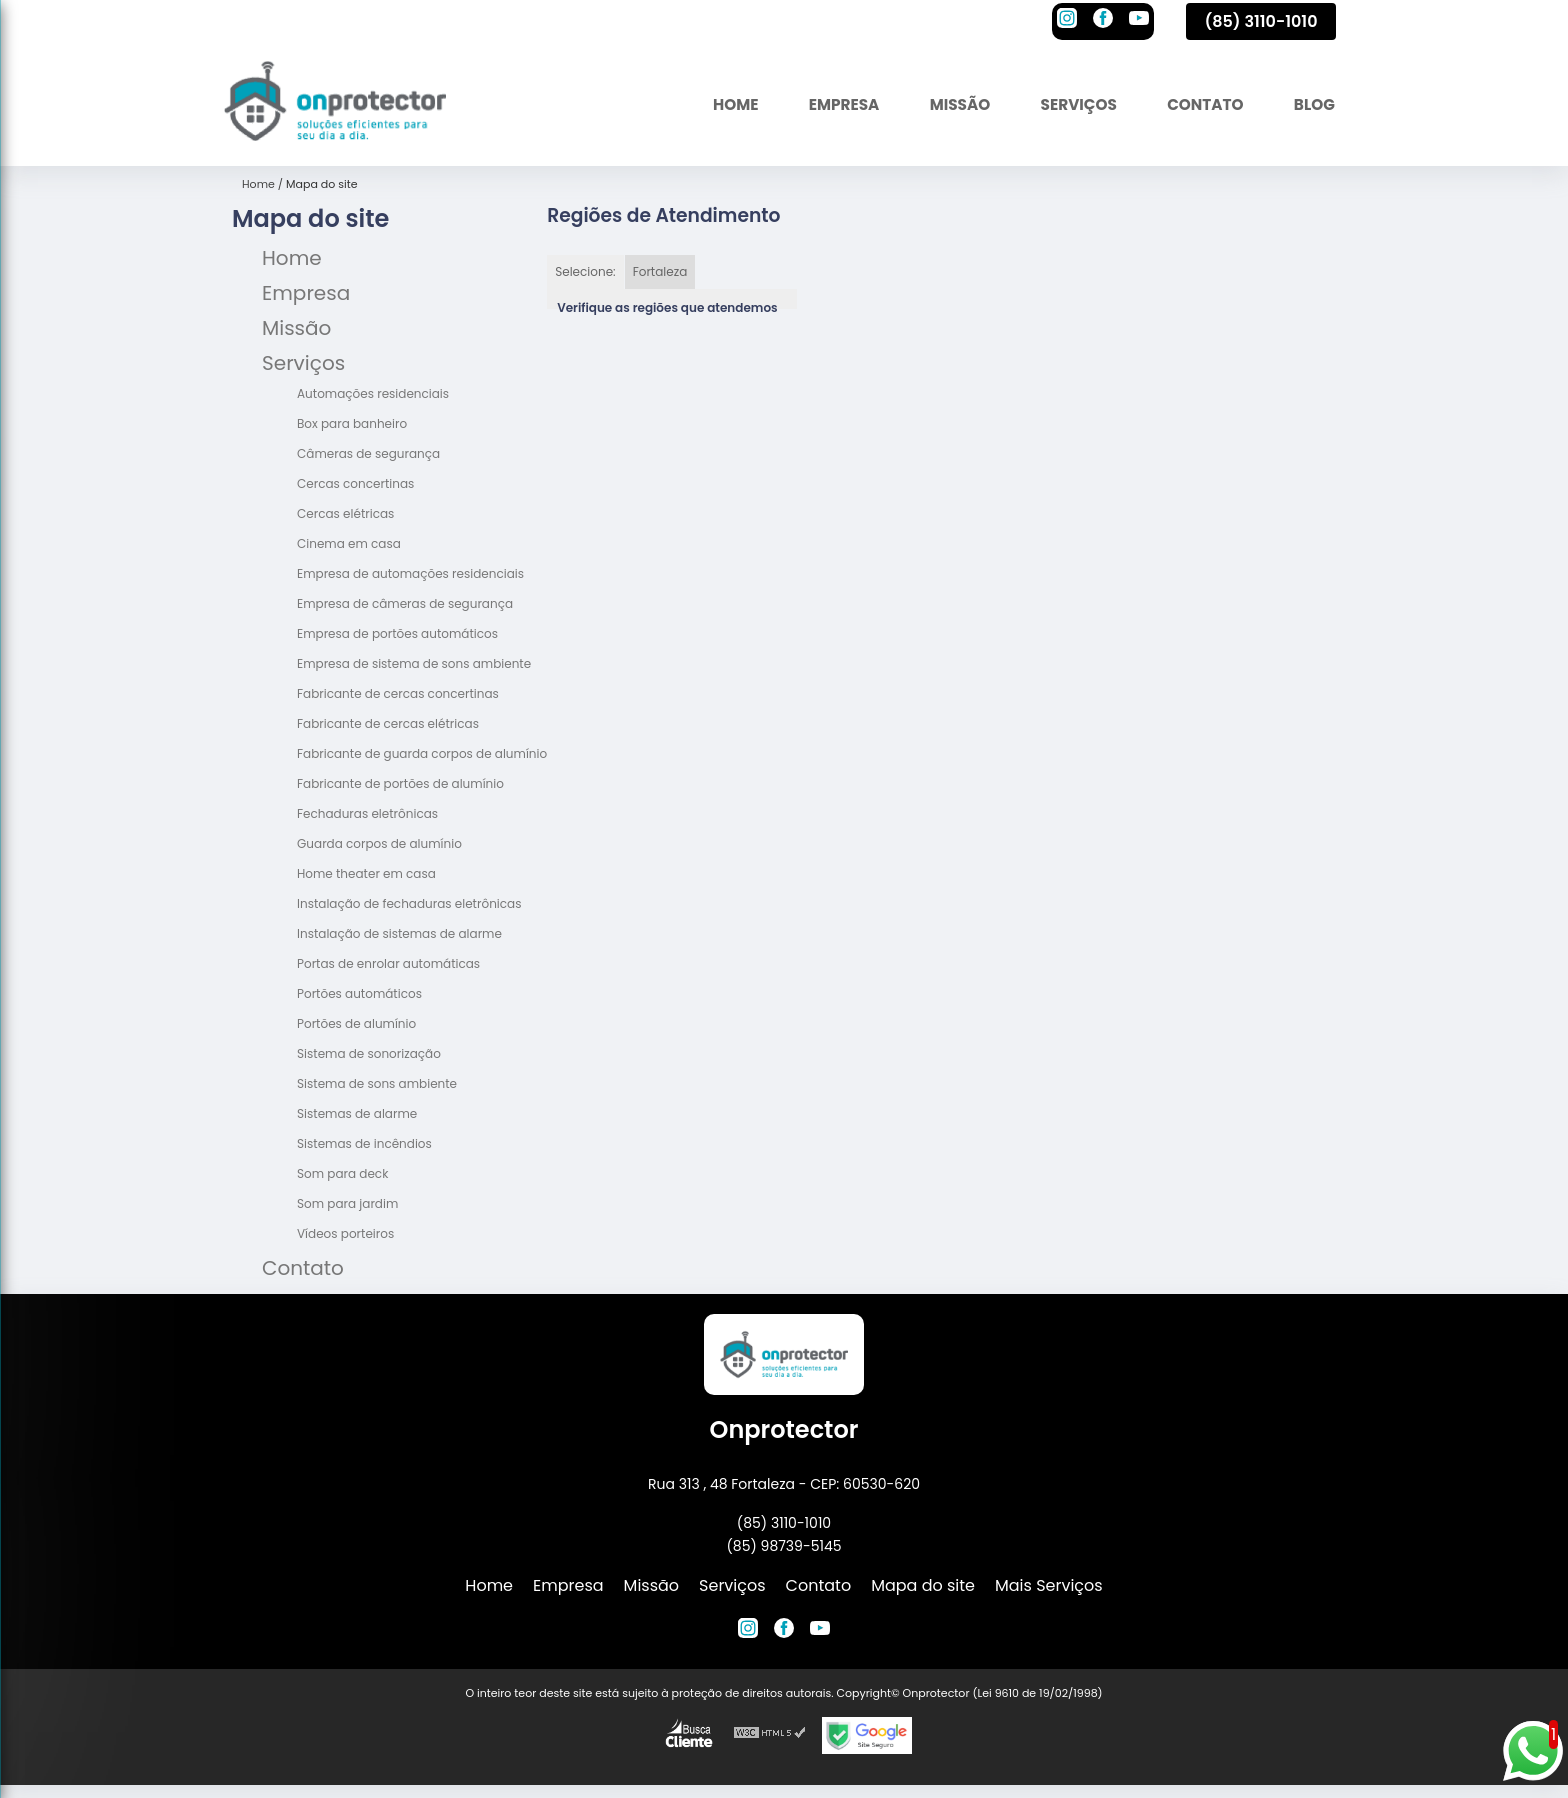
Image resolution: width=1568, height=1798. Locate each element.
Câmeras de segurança (368, 453)
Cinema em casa (349, 543)
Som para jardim (347, 1203)
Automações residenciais (373, 393)
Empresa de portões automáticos (397, 633)
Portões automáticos (359, 993)
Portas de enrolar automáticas (388, 963)
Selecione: (585, 271)
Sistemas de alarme (357, 1113)
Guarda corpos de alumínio (379, 843)
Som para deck (342, 1173)
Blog (1312, 104)
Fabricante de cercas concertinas (398, 693)
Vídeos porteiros (345, 1233)
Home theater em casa (366, 873)
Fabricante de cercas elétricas (388, 723)
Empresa (826, 104)
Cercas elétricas (345, 513)
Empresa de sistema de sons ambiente (414, 663)
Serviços (1069, 104)
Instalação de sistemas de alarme (399, 933)
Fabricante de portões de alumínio (400, 783)
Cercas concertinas (355, 483)
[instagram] (1067, 21)
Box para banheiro (352, 423)
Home (714, 104)
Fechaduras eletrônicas (367, 813)
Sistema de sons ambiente (377, 1083)
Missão (945, 104)
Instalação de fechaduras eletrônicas (409, 903)
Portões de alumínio (356, 1023)
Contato (1200, 104)
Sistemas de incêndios (364, 1143)
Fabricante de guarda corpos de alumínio (422, 753)
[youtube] (1139, 21)
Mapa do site (923, 1585)
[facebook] (1103, 21)
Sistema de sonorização (369, 1053)
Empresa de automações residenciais (410, 573)
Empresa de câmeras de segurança (405, 603)
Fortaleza (660, 271)
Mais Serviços (1049, 1585)
